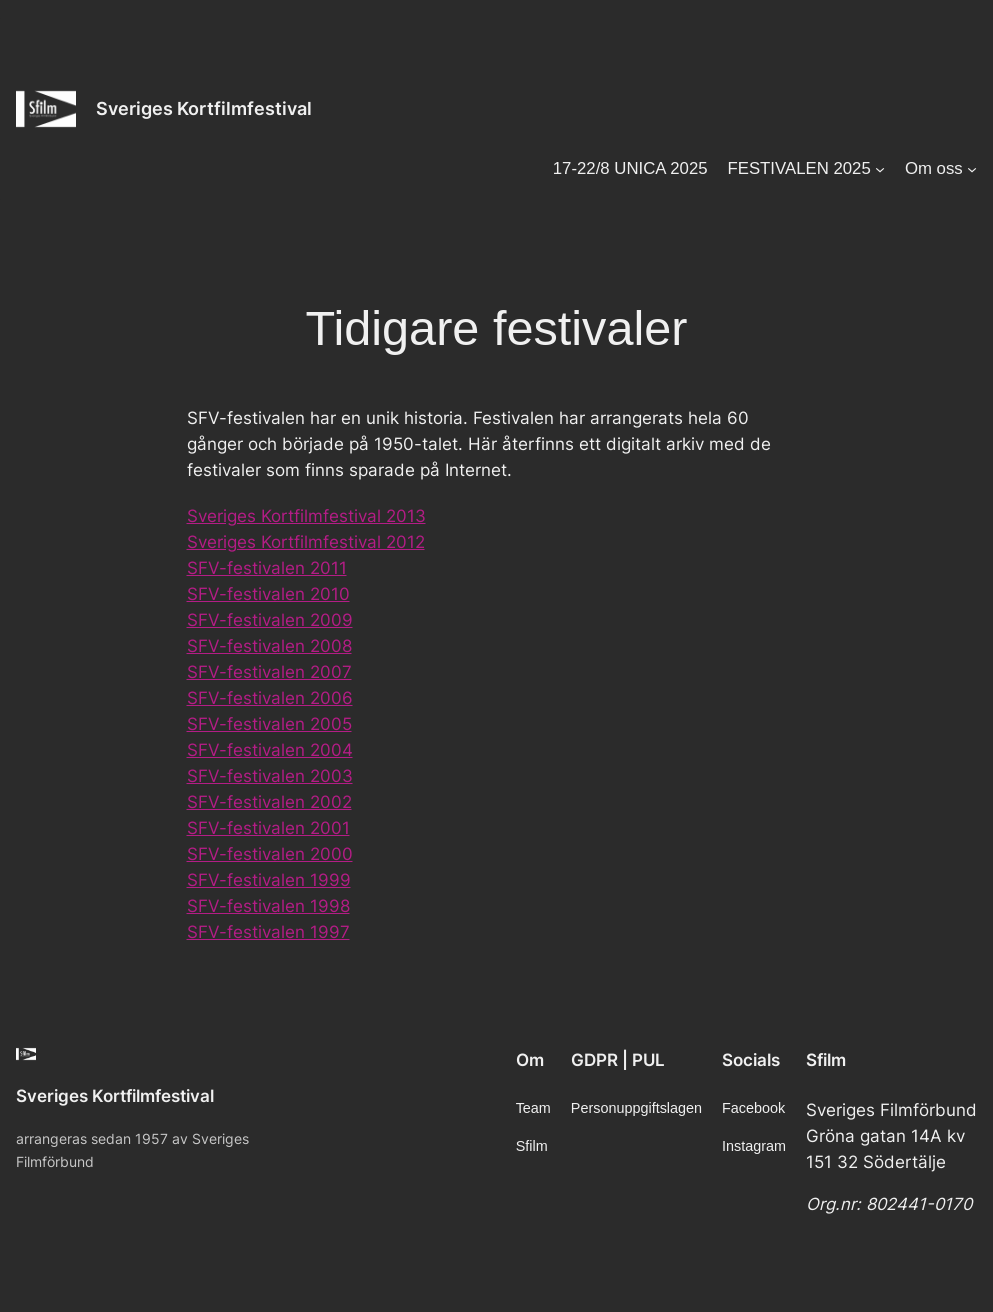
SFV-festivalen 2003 (270, 776)
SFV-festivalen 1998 (268, 906)
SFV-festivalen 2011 (267, 568)
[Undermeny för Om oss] (972, 169)
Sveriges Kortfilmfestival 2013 (306, 516)
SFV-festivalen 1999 (269, 880)
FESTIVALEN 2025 (798, 168)
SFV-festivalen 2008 (269, 646)
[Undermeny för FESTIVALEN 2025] (880, 169)
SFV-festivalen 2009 (270, 620)
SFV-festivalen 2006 (270, 698)
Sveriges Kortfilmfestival (204, 108)
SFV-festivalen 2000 (270, 854)
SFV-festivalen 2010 (268, 594)
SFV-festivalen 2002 (269, 802)
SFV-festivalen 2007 (269, 672)
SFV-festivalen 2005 (269, 724)
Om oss (934, 168)
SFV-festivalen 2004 (270, 750)
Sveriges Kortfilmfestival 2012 (306, 542)
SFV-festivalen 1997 (268, 932)
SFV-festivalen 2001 (268, 828)
